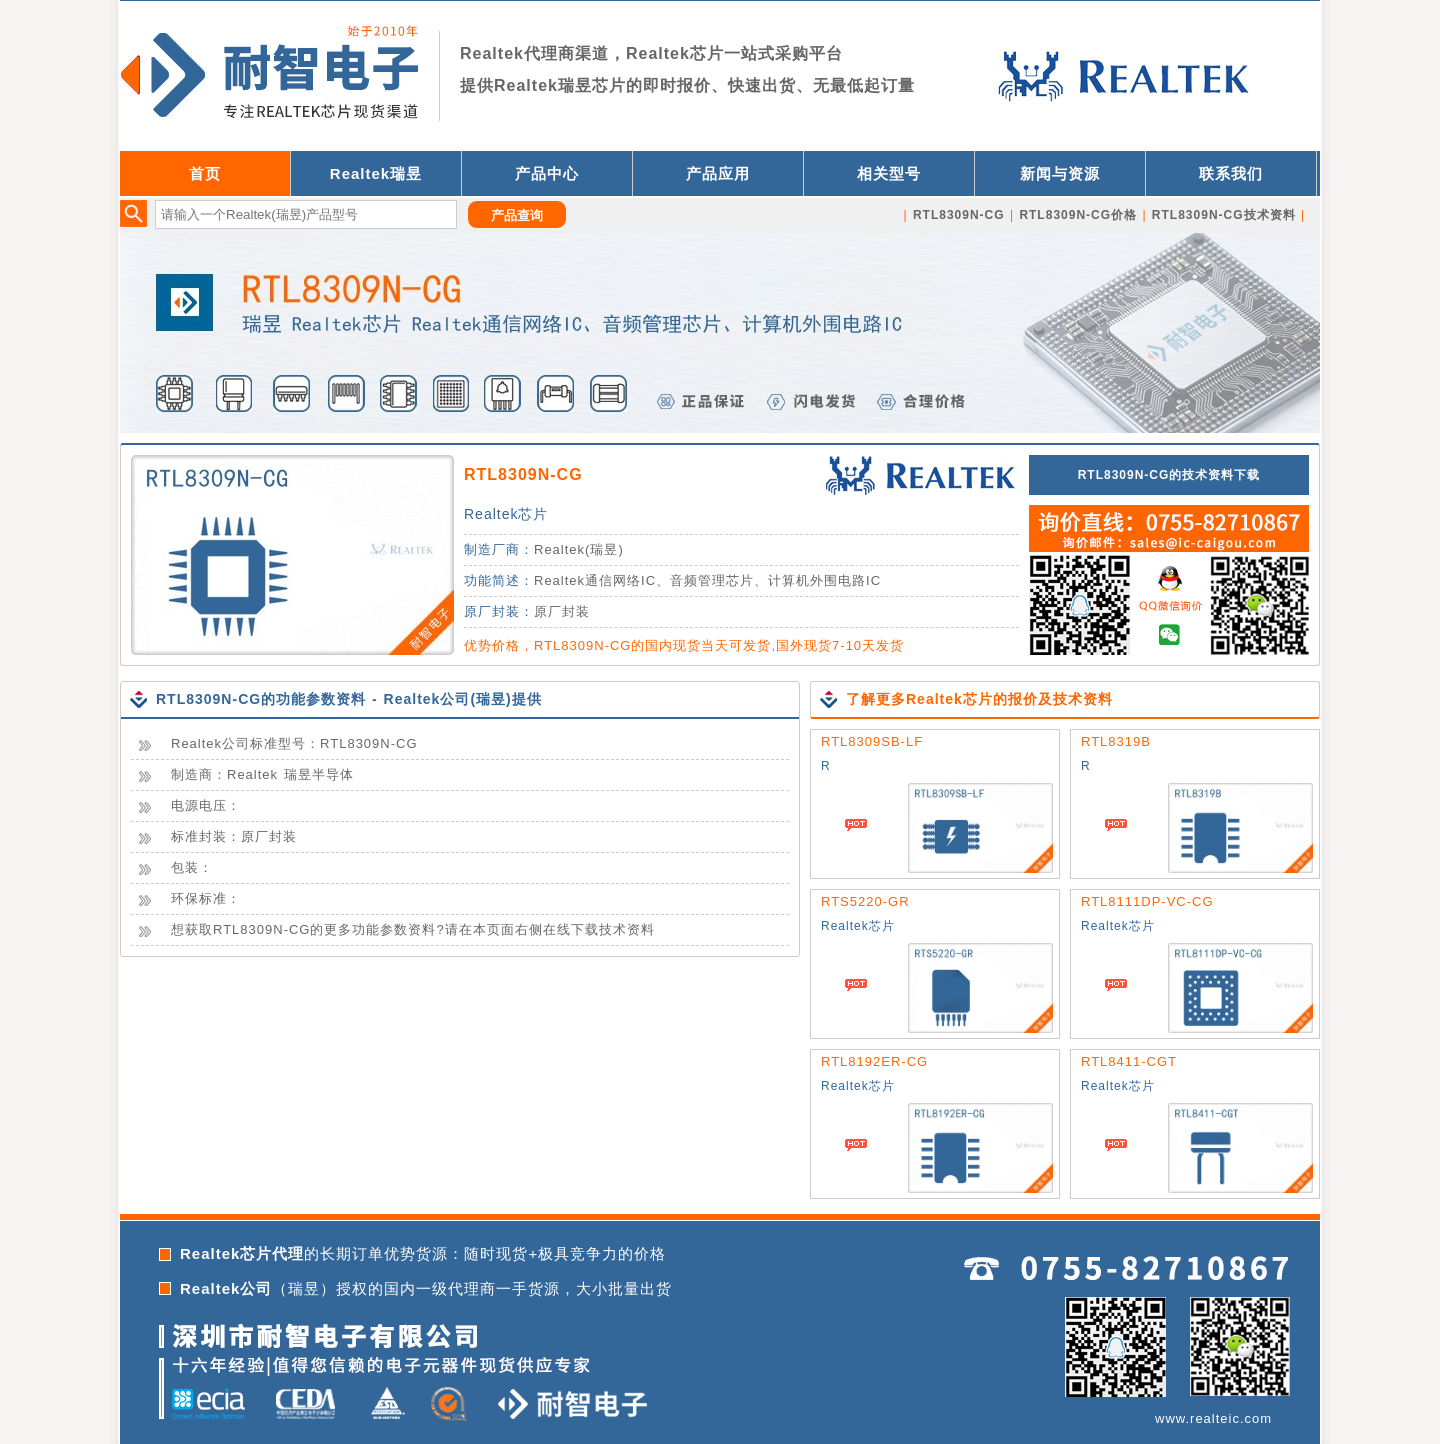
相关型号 (889, 173)
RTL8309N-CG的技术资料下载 (1169, 475)
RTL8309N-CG (523, 474)
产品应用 (718, 173)
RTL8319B (1116, 741)
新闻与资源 (1060, 173)
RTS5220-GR (865, 901)
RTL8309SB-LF (872, 741)
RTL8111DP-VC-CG (1147, 901)
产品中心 (547, 173)
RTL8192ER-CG (874, 1061)
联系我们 (1231, 173)
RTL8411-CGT (1129, 1061)
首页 (205, 173)
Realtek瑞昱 (376, 173)
